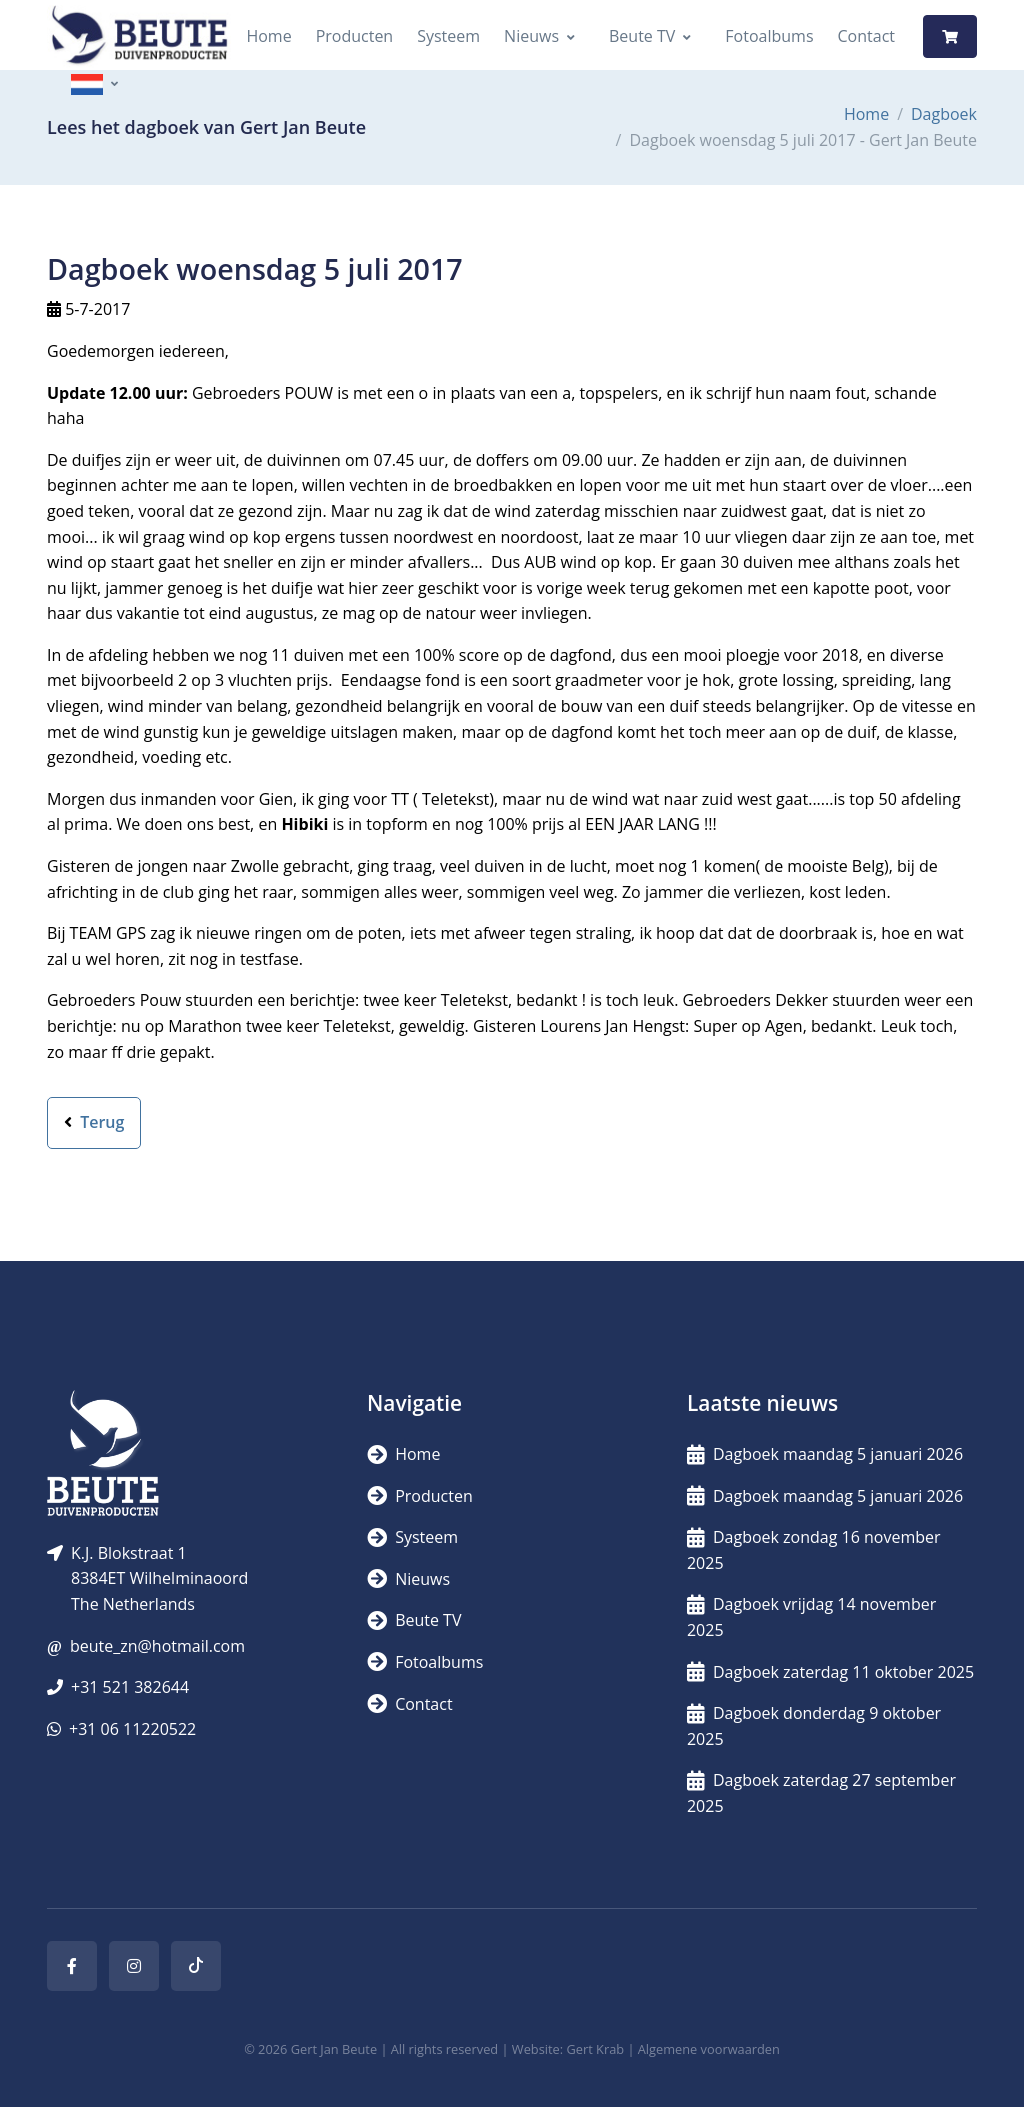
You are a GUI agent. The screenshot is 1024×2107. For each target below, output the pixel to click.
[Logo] (139, 36)
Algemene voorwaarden (709, 2049)
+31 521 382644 (130, 1687)
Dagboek (944, 114)
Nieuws (531, 36)
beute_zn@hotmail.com (157, 1646)
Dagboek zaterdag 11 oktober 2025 (830, 1672)
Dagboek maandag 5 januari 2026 (825, 1454)
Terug (94, 1122)
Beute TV (642, 36)
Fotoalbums (769, 36)
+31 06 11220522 (132, 1729)
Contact (866, 36)
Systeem (448, 36)
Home (268, 36)
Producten (355, 36)
